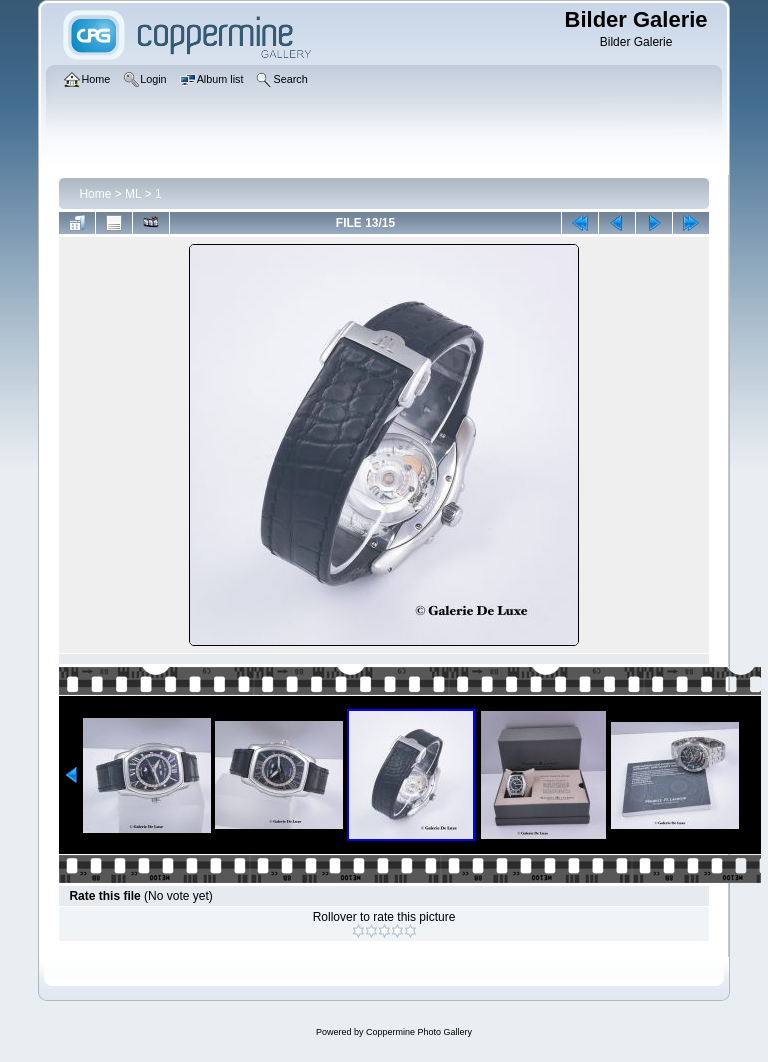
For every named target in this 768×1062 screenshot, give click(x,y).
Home (95, 194)
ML (133, 194)
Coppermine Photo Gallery (419, 1032)
